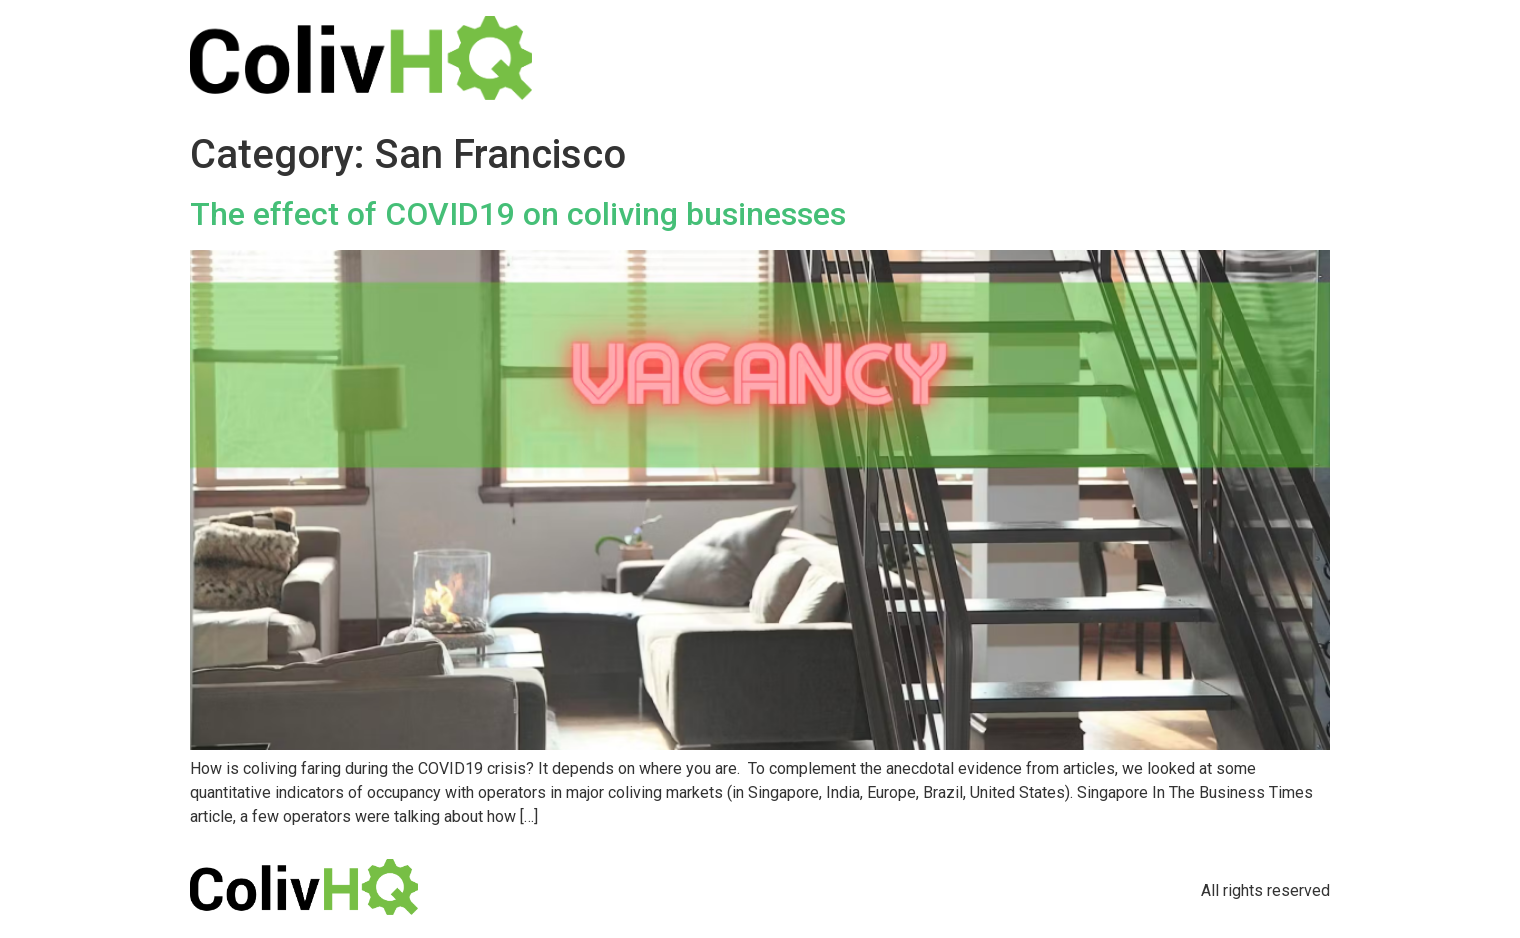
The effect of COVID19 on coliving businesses (518, 214)
